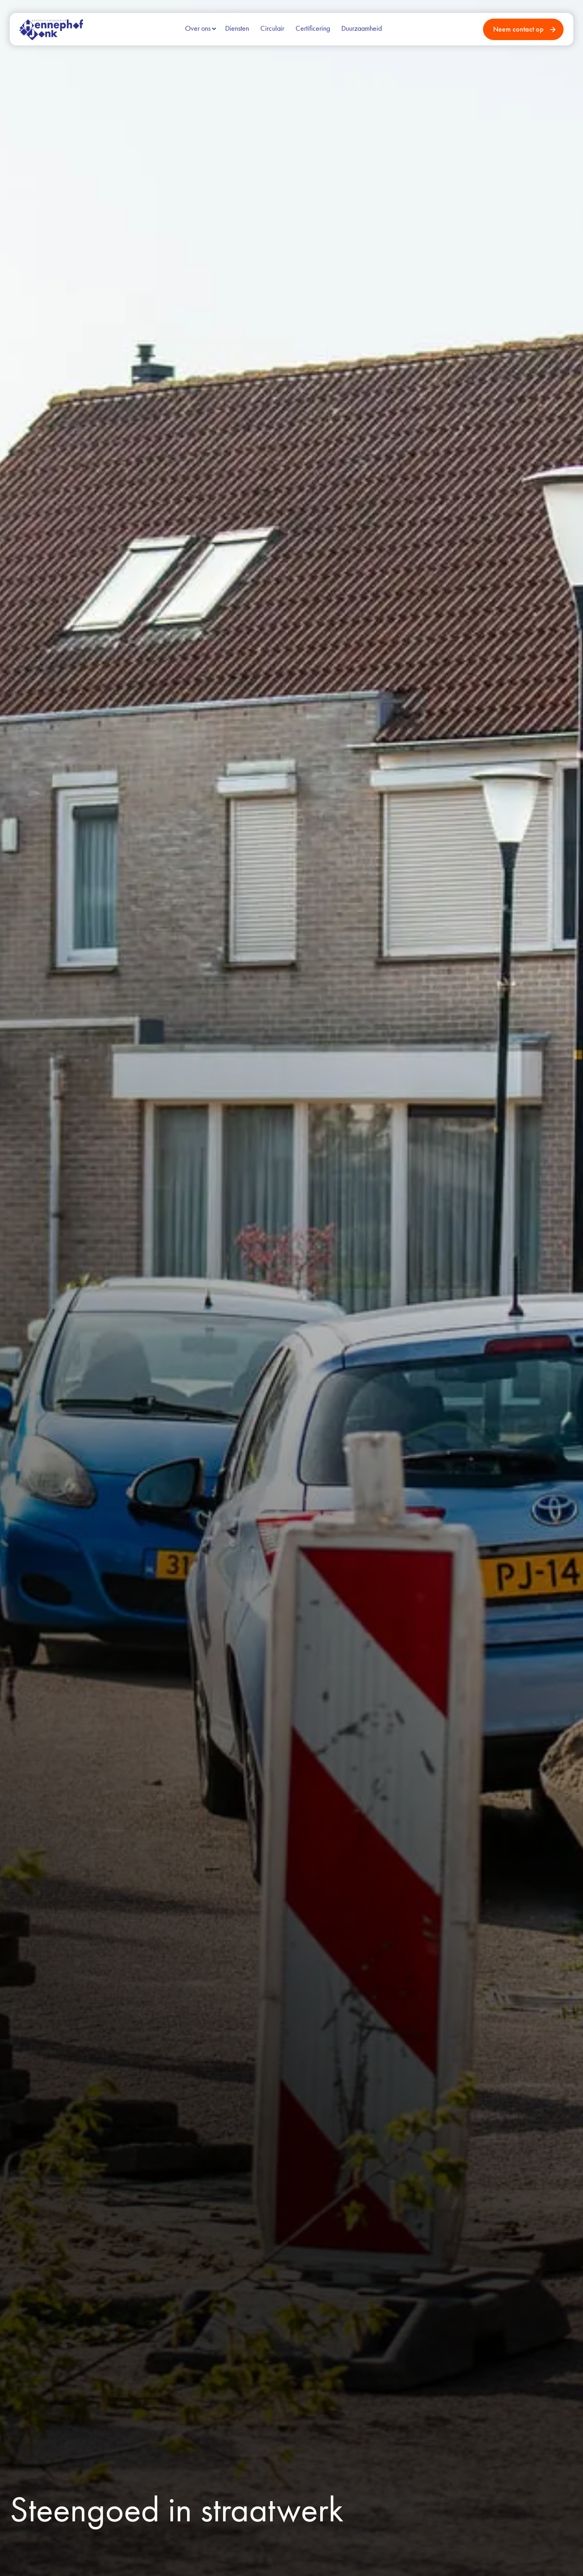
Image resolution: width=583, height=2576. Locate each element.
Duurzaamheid (361, 28)
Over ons (198, 28)
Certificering (313, 28)
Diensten (237, 28)
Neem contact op (518, 29)
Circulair (272, 28)
